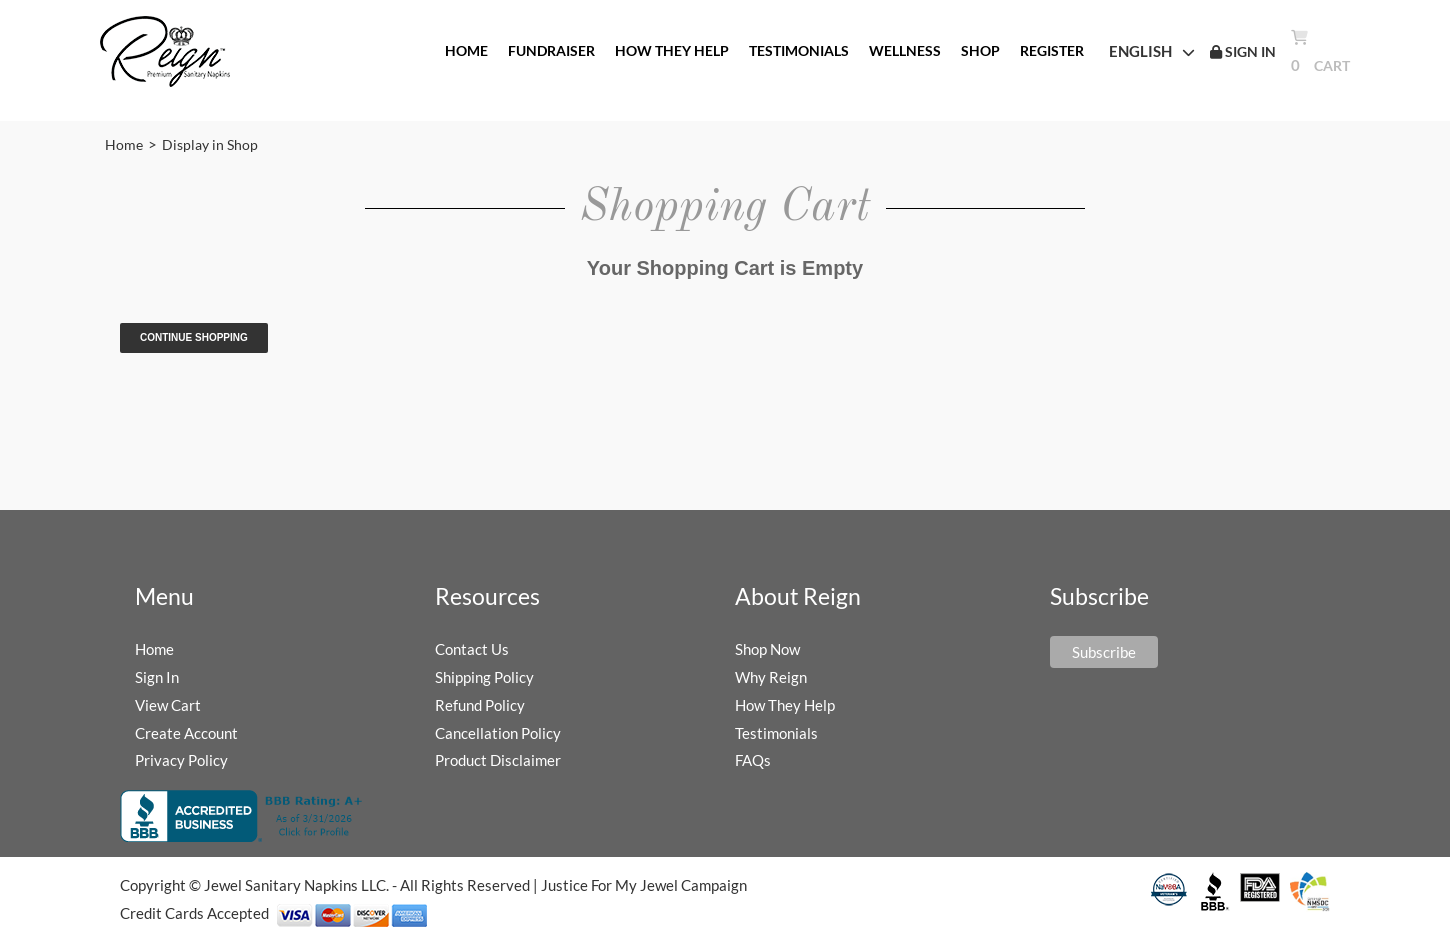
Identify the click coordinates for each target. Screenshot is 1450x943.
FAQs (753, 760)
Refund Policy (480, 705)
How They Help (785, 705)
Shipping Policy (484, 677)
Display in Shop (210, 144)
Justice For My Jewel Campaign (644, 885)
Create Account (186, 733)
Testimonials (776, 733)
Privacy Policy (181, 760)
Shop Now (767, 649)
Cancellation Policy (498, 733)
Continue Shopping (194, 337)
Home (124, 144)
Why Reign (771, 677)
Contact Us (472, 649)
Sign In (157, 677)
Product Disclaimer (498, 760)
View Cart (168, 705)
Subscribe (1104, 652)
